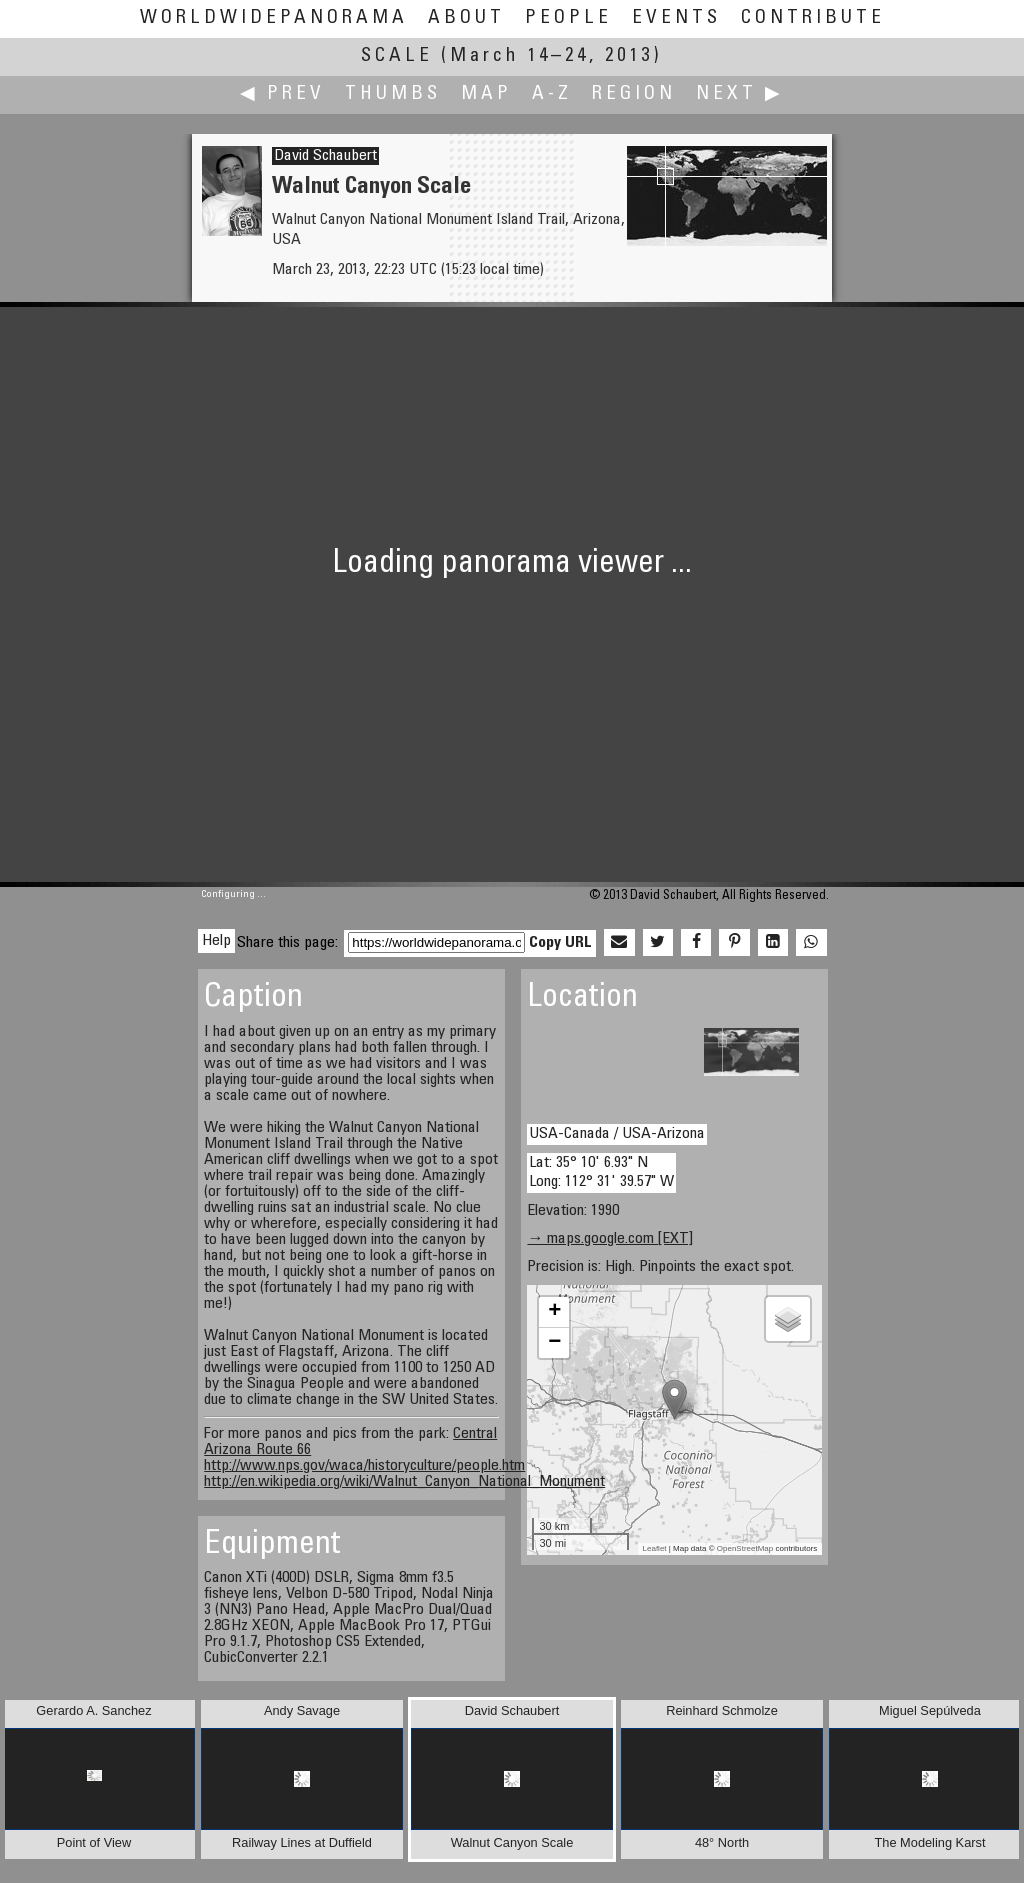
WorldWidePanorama (274, 18)
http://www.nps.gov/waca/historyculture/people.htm (364, 1466)
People (568, 18)
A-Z (552, 94)
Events (676, 18)
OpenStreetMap (745, 1548)
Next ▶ (740, 94)
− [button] (554, 1343)
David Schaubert (325, 156)
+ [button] (554, 1312)
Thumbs (393, 94)
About (466, 18)
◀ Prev (282, 94)
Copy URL (560, 943)
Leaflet (655, 1548)
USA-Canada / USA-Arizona (617, 1134)
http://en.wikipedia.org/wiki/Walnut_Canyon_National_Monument (404, 1482)
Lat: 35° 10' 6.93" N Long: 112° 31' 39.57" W (601, 1172)
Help (216, 941)
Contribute (813, 18)
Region (634, 94)
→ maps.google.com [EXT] (610, 1239)
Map (486, 94)
